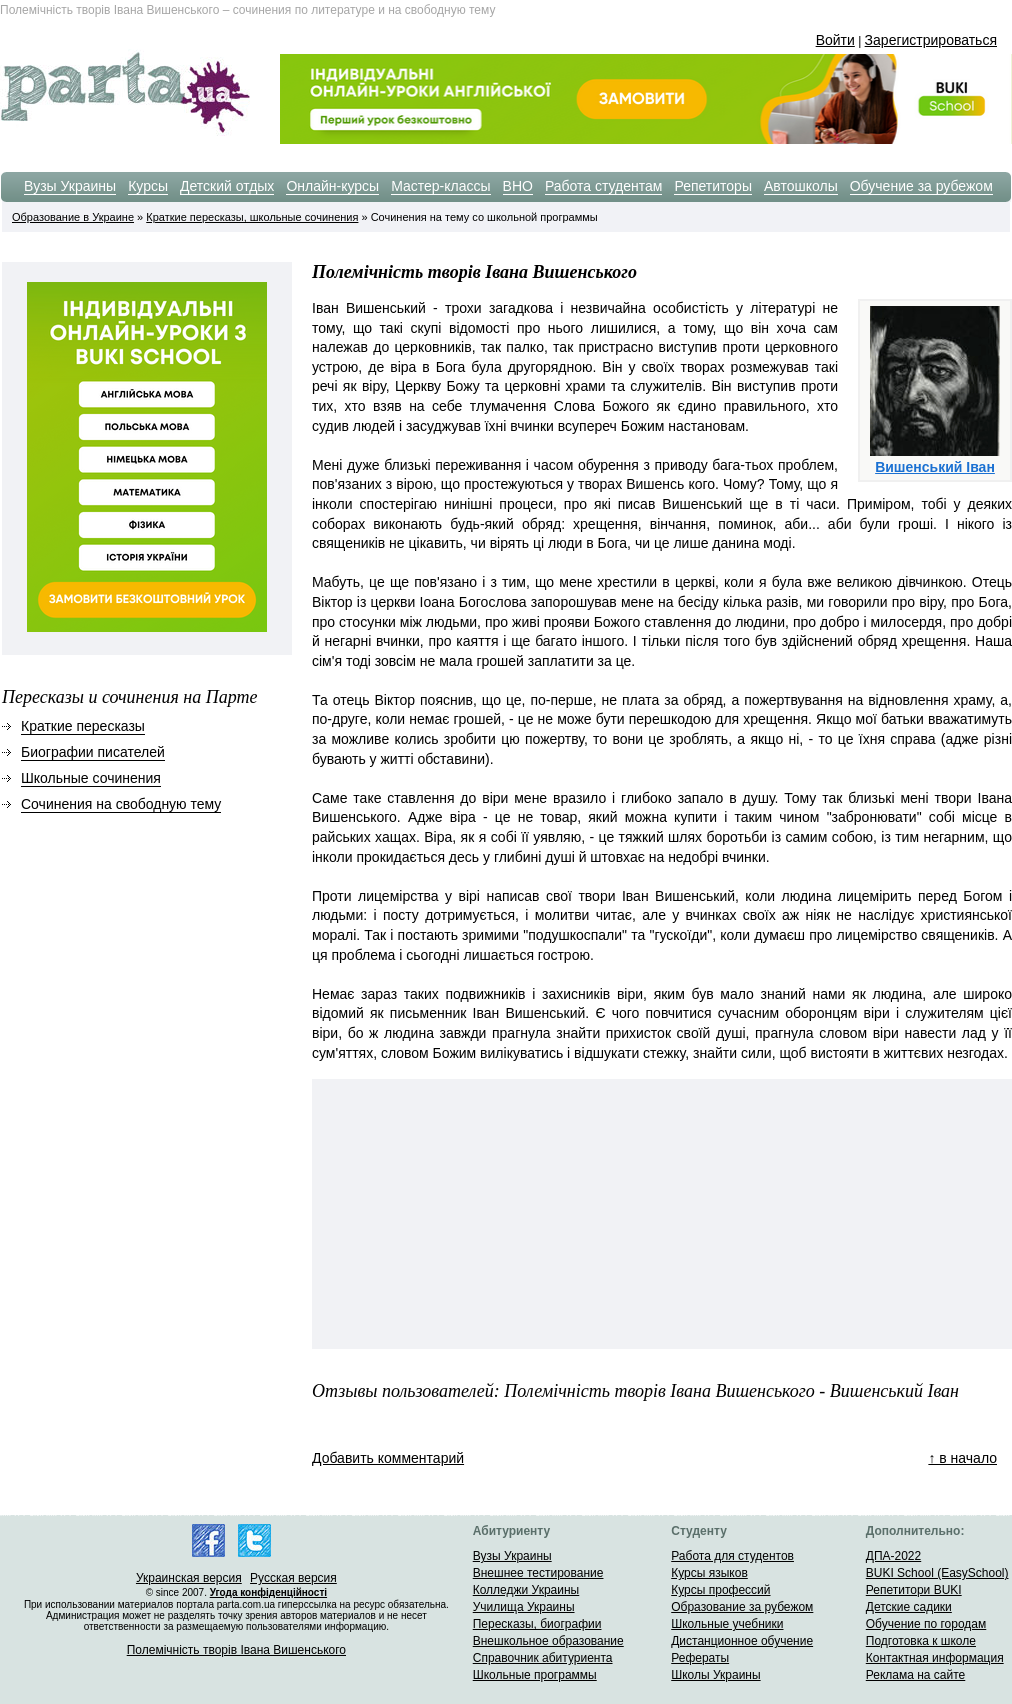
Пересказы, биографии (537, 1624)
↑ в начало (962, 1458)
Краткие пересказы (83, 726)
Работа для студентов (732, 1556)
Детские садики (909, 1607)
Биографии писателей (93, 752)
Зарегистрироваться (931, 40)
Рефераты (700, 1658)
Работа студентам (604, 186)
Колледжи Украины (526, 1590)
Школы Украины (715, 1675)
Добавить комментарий (388, 1458)
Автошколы (801, 186)
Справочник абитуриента (543, 1658)
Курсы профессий (720, 1590)
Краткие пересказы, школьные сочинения (252, 217)
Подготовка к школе (921, 1641)
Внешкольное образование (548, 1641)
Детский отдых (227, 186)
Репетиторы (713, 186)
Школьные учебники (727, 1624)
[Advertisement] (410, 1151)
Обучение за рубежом (921, 186)
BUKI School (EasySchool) (937, 1573)
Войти (835, 40)
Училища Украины (524, 1607)
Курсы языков (709, 1573)
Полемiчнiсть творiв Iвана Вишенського (236, 1650)
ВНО (518, 186)
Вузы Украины (70, 186)
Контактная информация (935, 1658)
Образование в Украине (73, 217)
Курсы (148, 186)
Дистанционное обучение (742, 1641)
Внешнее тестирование (538, 1573)
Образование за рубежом (742, 1607)
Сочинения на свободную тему (121, 804)
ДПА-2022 (893, 1556)
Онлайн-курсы (332, 186)
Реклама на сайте (916, 1675)
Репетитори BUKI (914, 1590)
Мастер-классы (440, 186)
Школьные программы (535, 1675)
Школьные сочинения (91, 778)
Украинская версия (189, 1578)
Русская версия (293, 1578)
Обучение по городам (926, 1624)
